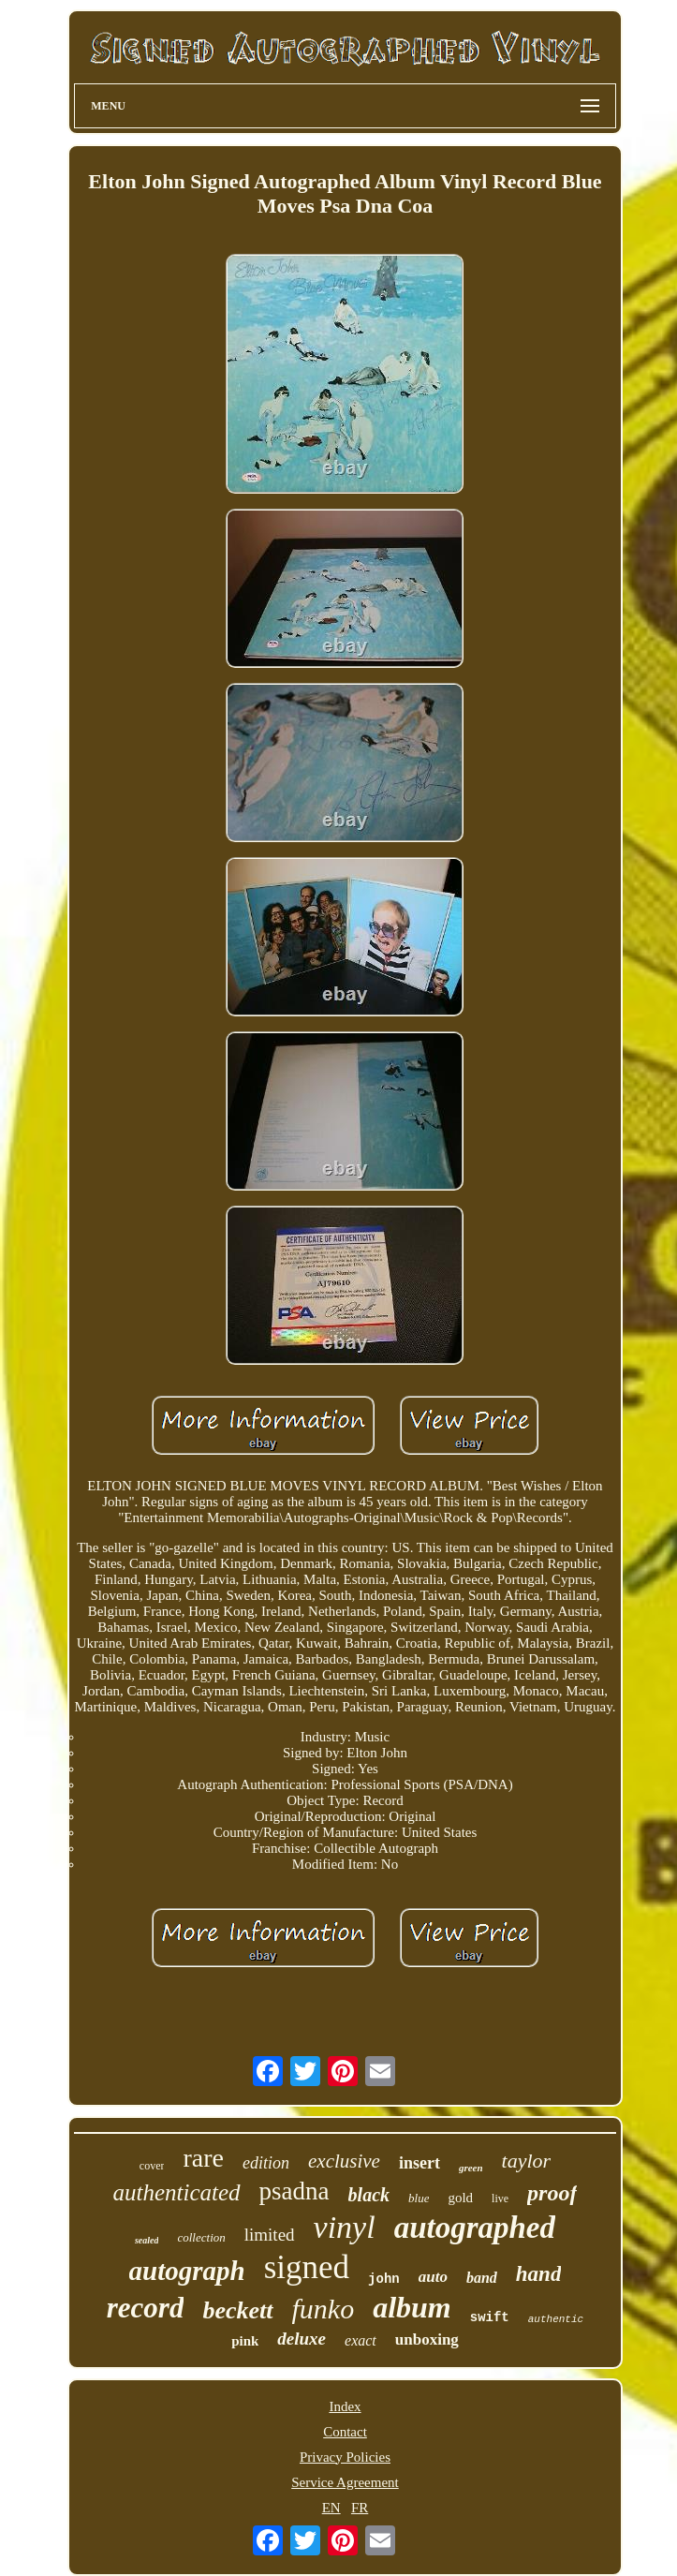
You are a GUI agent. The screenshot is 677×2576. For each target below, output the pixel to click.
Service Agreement (345, 2482)
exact (360, 2340)
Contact (345, 2431)
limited (269, 2234)
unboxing (427, 2339)
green (471, 2167)
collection (201, 2237)
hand (539, 2274)
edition (266, 2163)
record (145, 2307)
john (384, 2279)
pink (244, 2340)
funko (323, 2308)
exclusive (344, 2161)
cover (152, 2165)
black (369, 2194)
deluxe (301, 2338)
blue (418, 2198)
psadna (294, 2191)
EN (331, 2507)
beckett (237, 2310)
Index (345, 2406)
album (412, 2307)
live (500, 2198)
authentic (555, 2319)
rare (203, 2157)
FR (359, 2507)
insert (419, 2163)
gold (460, 2197)
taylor (527, 2160)
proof (552, 2193)
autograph (187, 2271)
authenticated (177, 2192)
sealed (147, 2240)
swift (489, 2317)
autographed (474, 2227)
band (481, 2278)
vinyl (344, 2227)
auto (433, 2277)
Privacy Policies (345, 2457)
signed (306, 2267)
